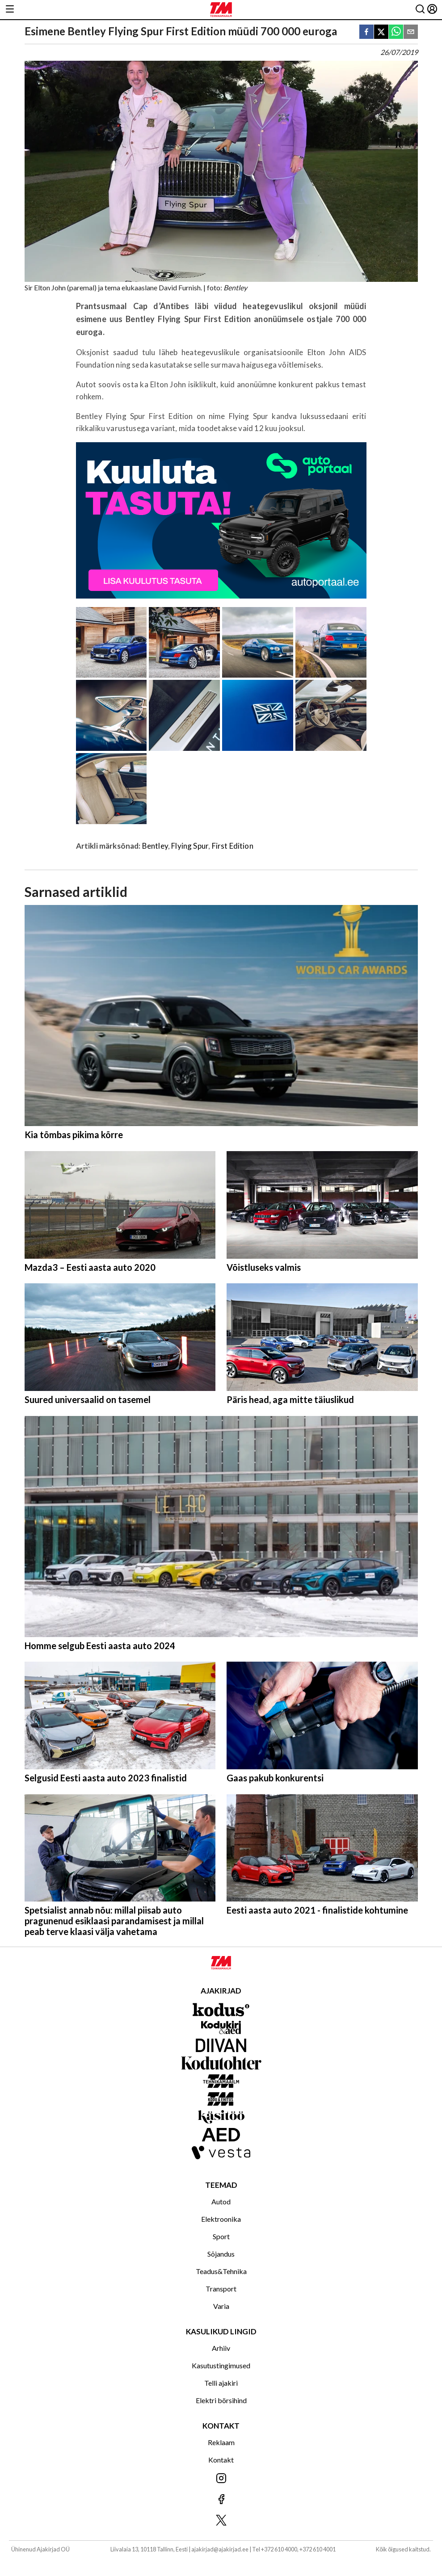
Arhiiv (221, 2348)
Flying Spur (189, 845)
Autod (221, 2201)
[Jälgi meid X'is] (221, 2521)
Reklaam (221, 2442)
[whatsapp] (396, 32)
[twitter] (381, 32)
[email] (411, 32)
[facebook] (366, 32)
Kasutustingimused (221, 2365)
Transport (221, 2288)
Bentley (155, 845)
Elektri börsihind (221, 2400)
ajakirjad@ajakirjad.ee (219, 2549)
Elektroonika (221, 2219)
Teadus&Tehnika (221, 2271)
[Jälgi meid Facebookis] (221, 2500)
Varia (221, 2306)
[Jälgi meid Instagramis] (221, 2479)
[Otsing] (420, 10)
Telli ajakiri (221, 2383)
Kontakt (221, 2459)
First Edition (232, 845)
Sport (221, 2236)
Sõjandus (221, 2253)
